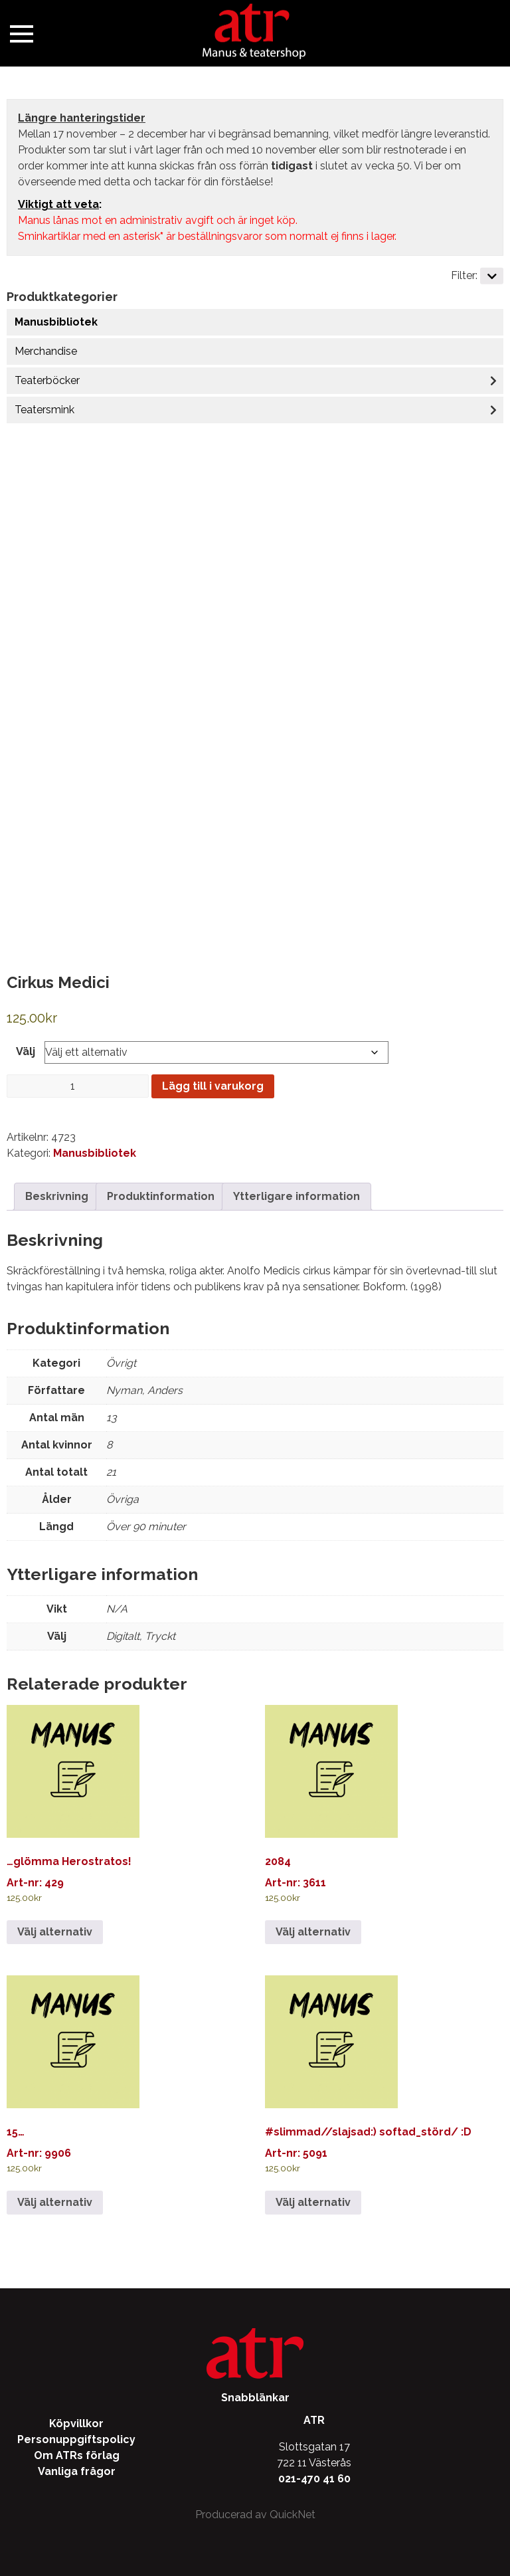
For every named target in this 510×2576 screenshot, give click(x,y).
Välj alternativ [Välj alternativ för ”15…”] (54, 2202)
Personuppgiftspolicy (76, 2439)
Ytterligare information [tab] (296, 1196)
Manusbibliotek (56, 322)
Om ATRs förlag (77, 2455)
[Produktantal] (78, 1086)
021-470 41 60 (314, 2478)
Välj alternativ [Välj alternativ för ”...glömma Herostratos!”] (54, 1932)
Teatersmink (44, 409)
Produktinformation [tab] (160, 1196)
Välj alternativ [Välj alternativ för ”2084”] (313, 1932)
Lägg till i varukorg (213, 1086)
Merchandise (46, 351)
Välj (25, 1051)
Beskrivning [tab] (56, 1196)
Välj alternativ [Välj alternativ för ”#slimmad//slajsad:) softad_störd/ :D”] (313, 2202)
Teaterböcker (47, 380)
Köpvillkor (76, 2423)
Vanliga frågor (77, 2471)
